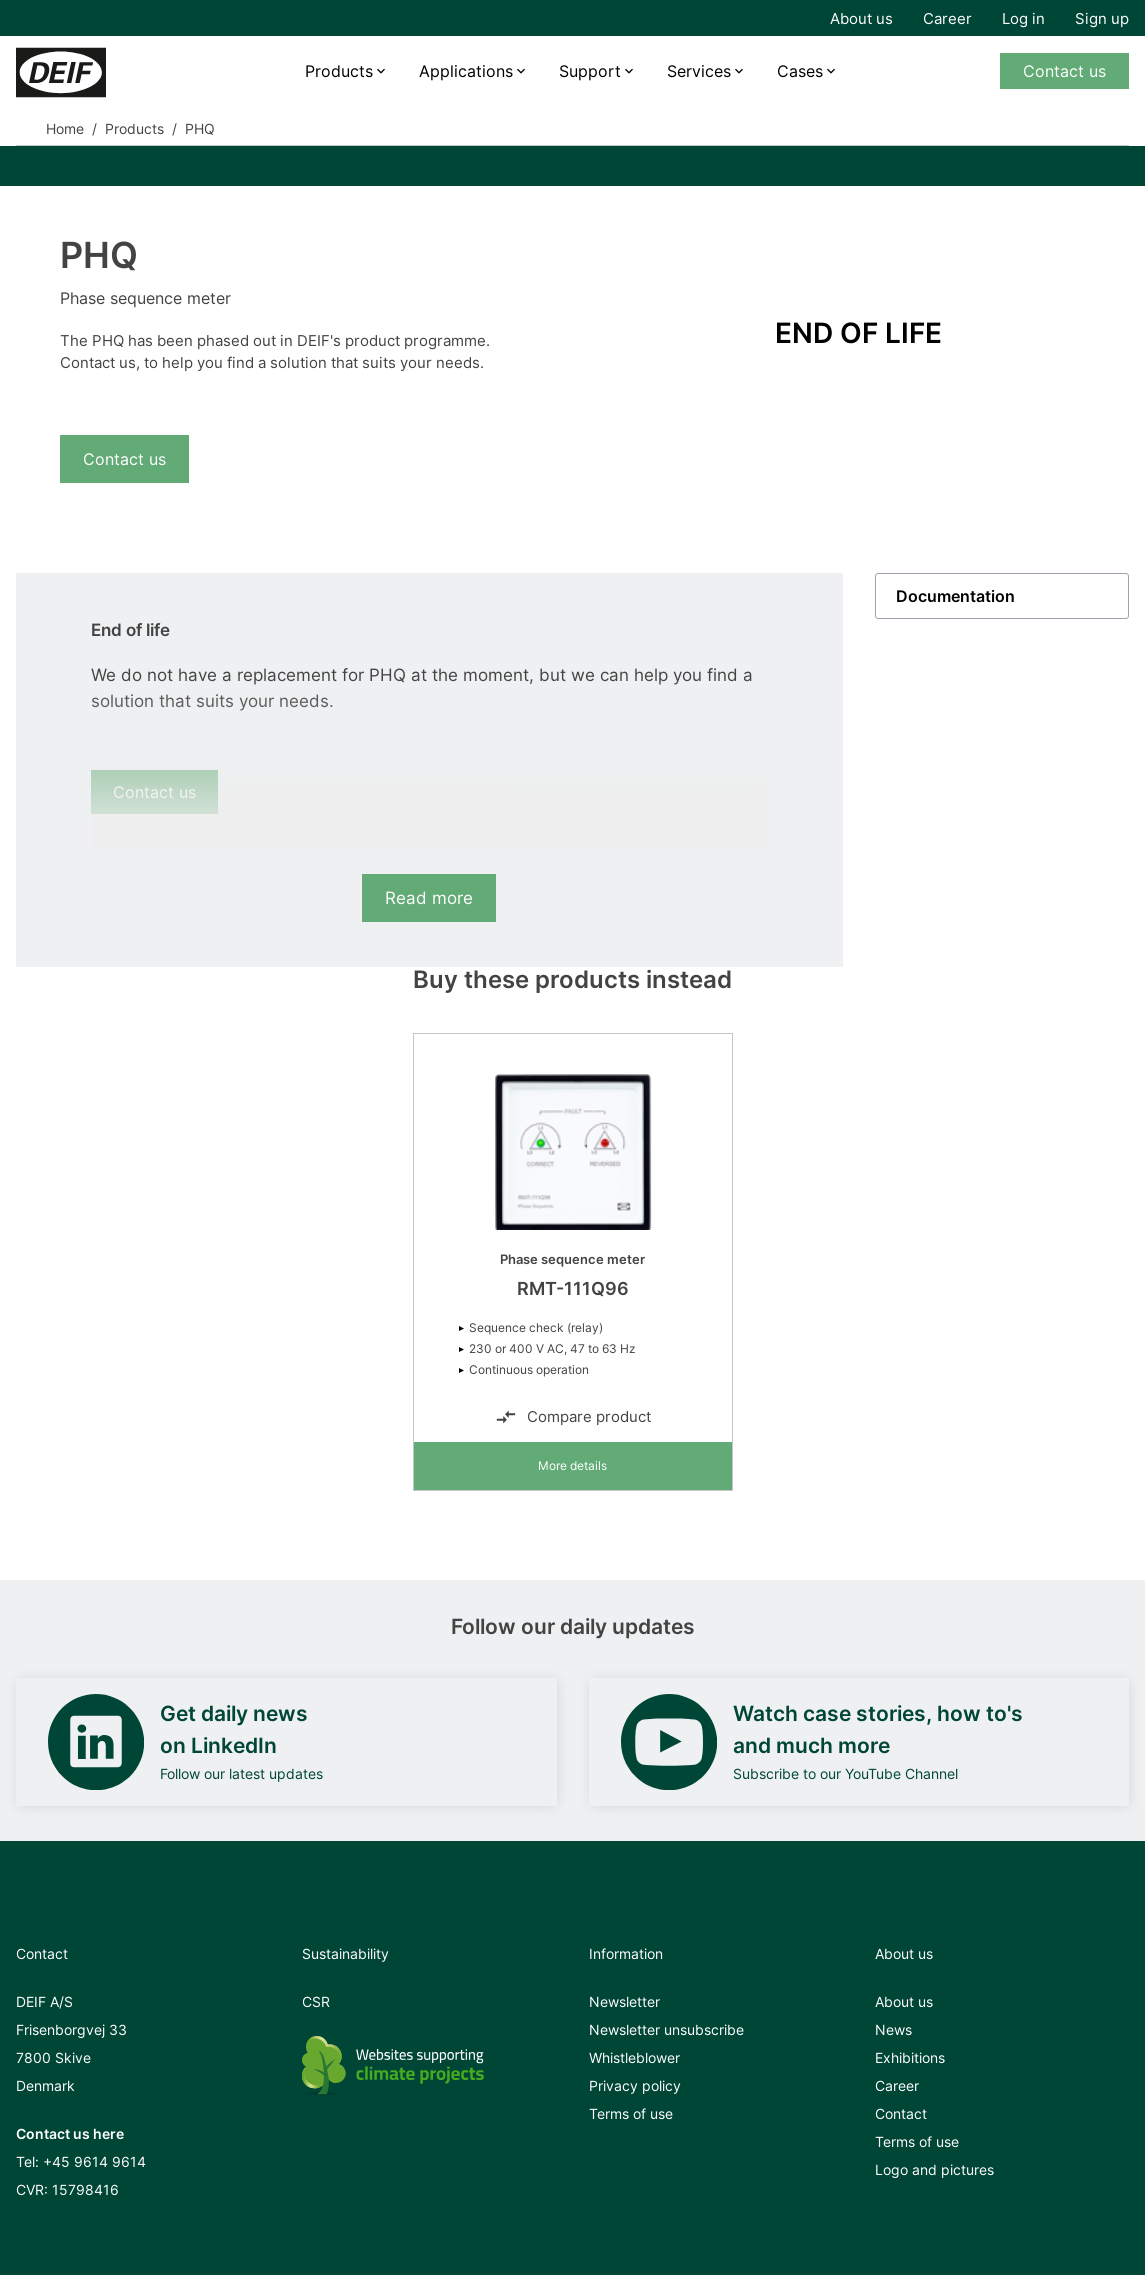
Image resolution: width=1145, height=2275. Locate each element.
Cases (800, 71)
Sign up (1102, 18)
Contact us (1064, 71)
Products (339, 71)
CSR (316, 2001)
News (893, 2029)
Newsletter (624, 2001)
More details (572, 1465)
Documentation (955, 596)
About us (861, 18)
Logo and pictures (934, 2169)
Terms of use (631, 2113)
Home (65, 128)
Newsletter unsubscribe (666, 2029)
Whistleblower (634, 2057)
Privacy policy (635, 2085)
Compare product (573, 1417)
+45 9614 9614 (94, 2161)
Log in (1023, 18)
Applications (466, 71)
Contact (901, 2113)
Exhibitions (910, 2057)
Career (947, 18)
